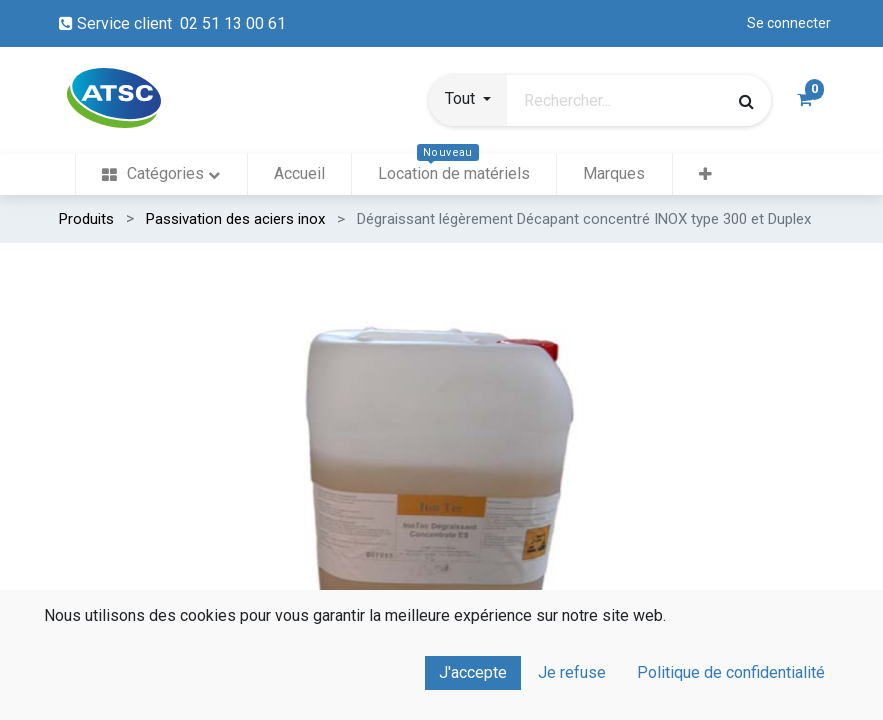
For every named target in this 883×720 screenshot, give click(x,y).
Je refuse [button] (572, 672)
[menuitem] (161, 174)
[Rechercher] (746, 101)
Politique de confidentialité (731, 672)
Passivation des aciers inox (235, 219)
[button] (468, 101)
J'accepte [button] (473, 672)
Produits (86, 219)
